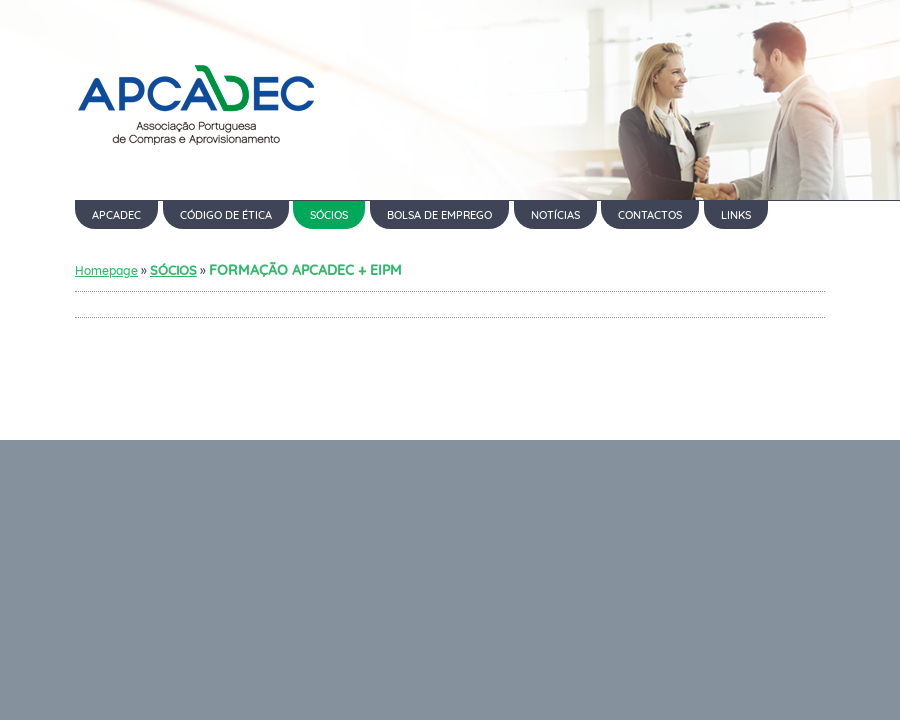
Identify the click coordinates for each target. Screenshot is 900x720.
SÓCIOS (329, 215)
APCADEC (116, 215)
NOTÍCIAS (555, 215)
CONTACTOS (650, 215)
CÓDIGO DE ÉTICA (226, 215)
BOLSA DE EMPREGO (439, 215)
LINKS (736, 215)
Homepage (106, 270)
